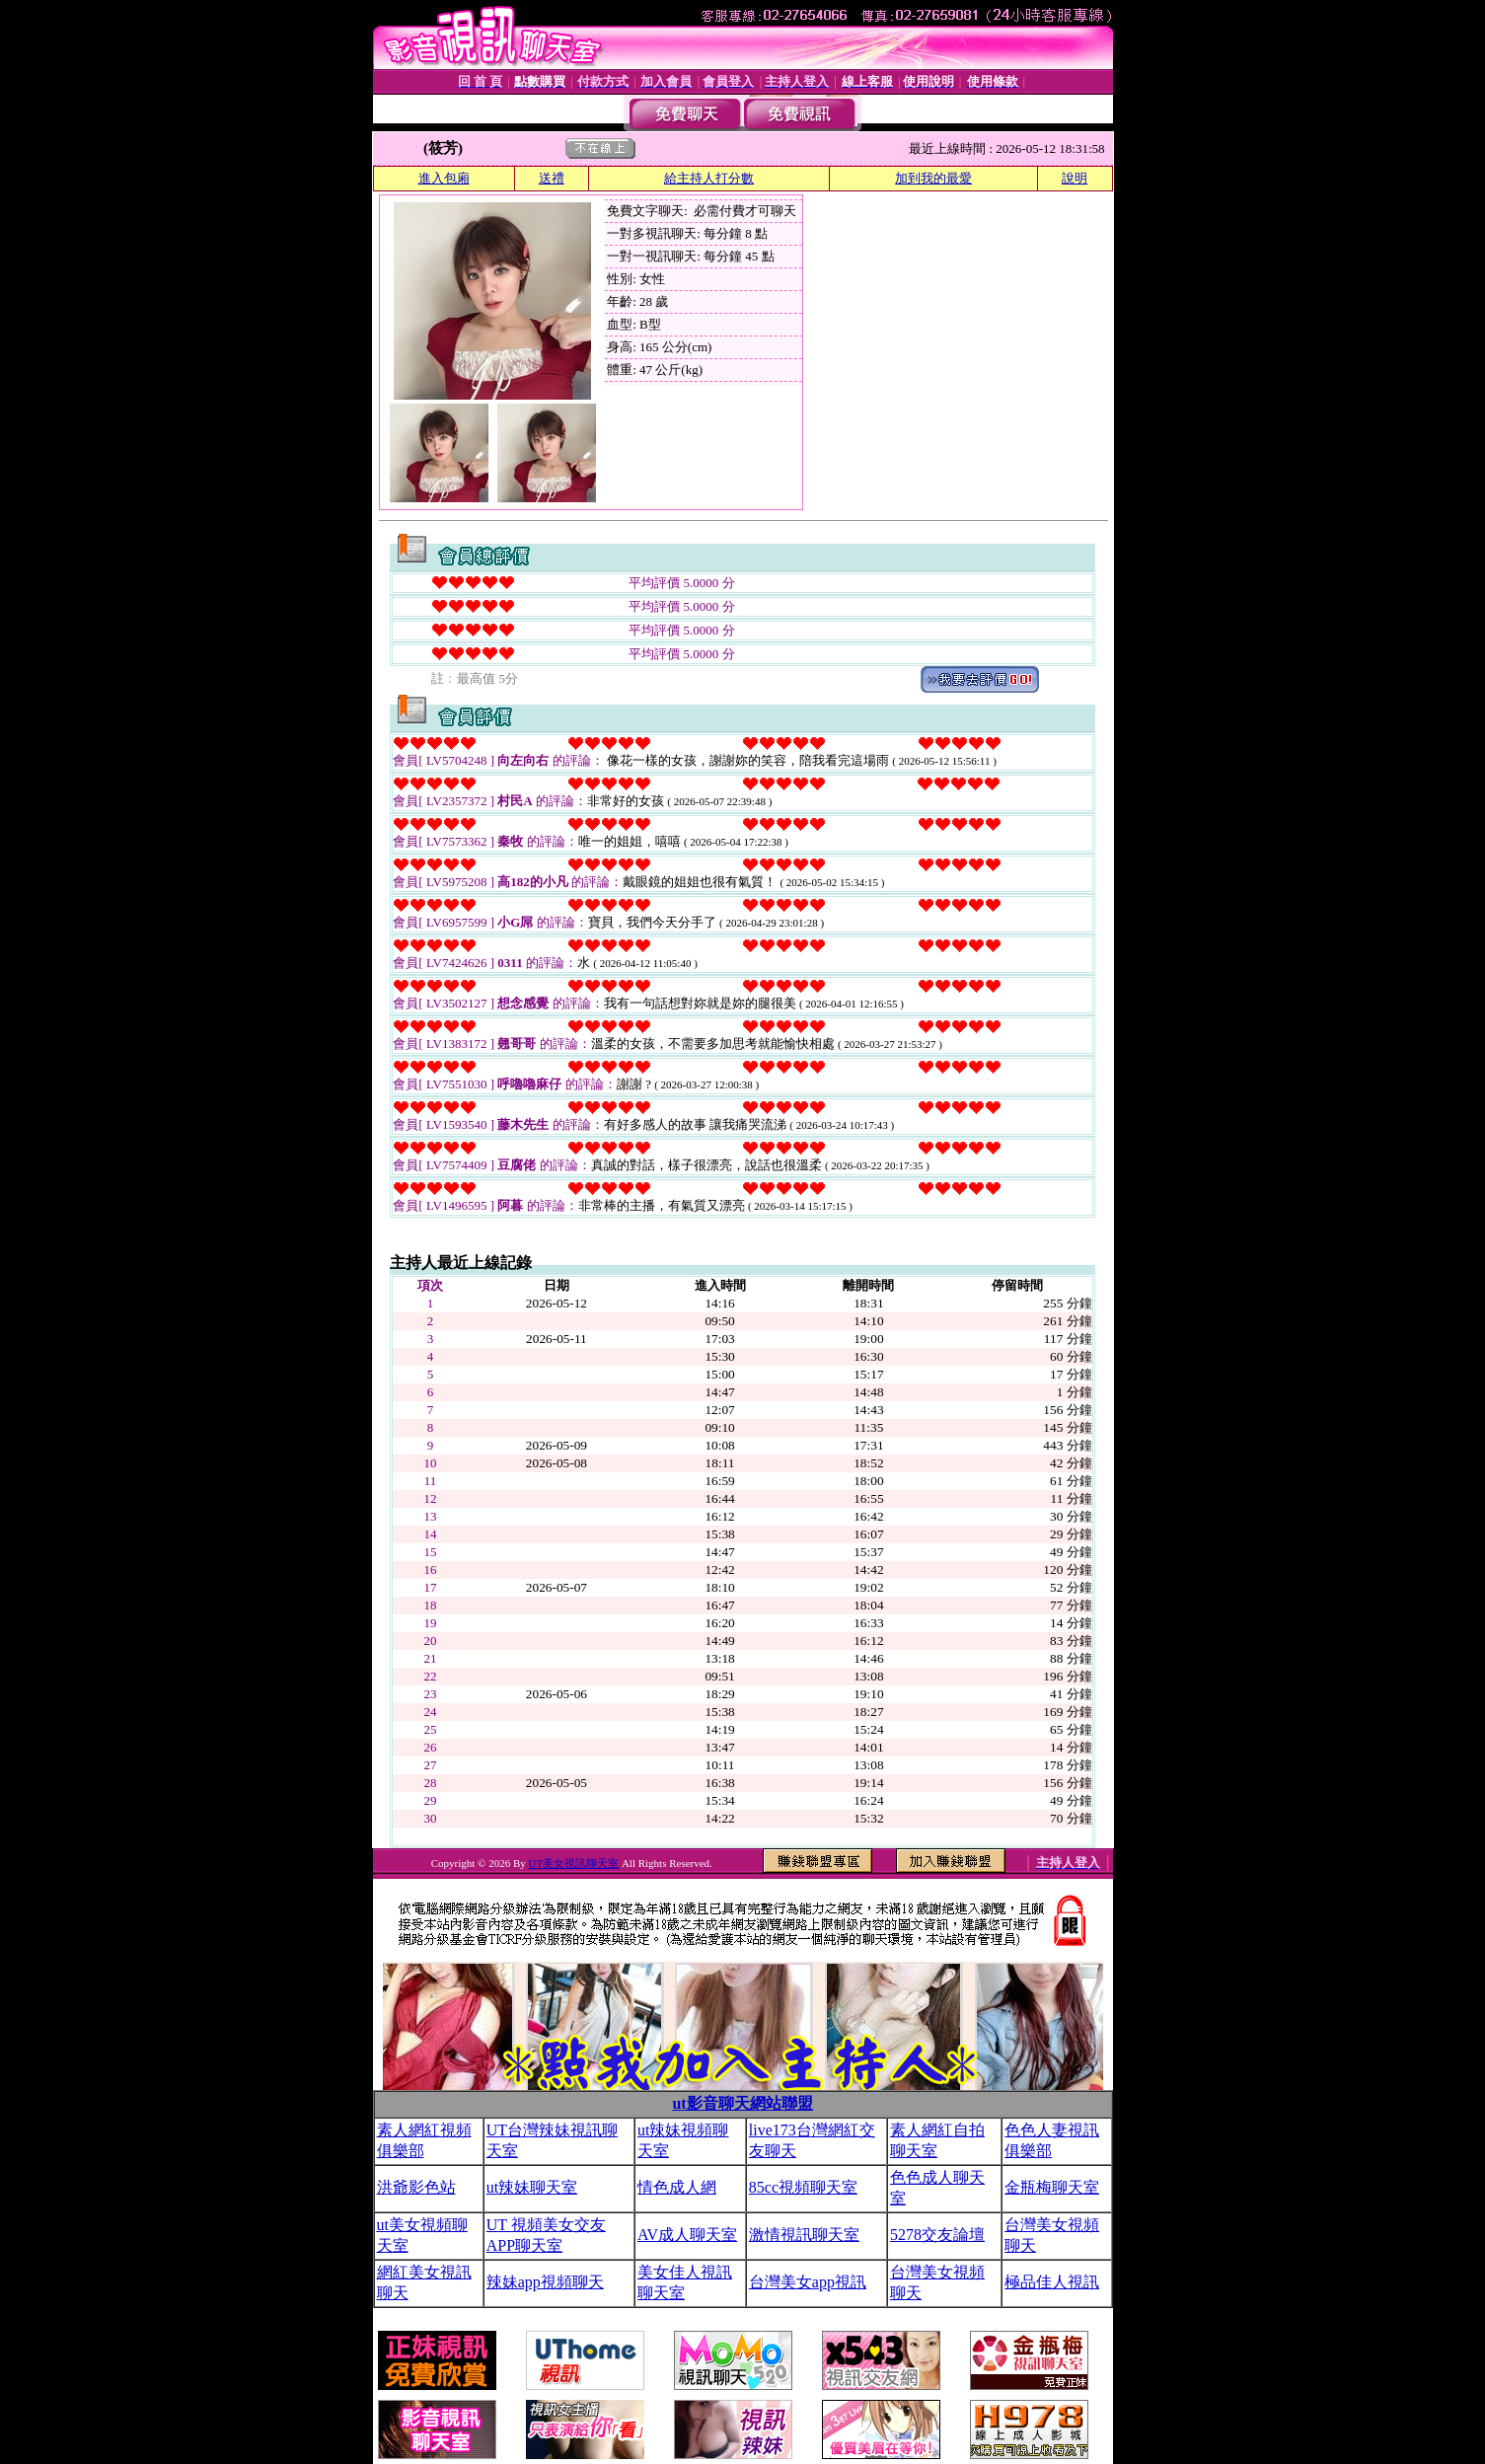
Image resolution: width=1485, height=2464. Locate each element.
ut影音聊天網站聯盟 (742, 2103)
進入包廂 (444, 178)
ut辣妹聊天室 (531, 2187)
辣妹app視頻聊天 (545, 2282)
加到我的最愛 (933, 178)
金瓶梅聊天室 (1051, 2187)
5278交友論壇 (937, 2234)
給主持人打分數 (709, 178)
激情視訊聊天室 (804, 2234)
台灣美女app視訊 (807, 2282)
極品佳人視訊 (1051, 2282)
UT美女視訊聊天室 (573, 1863)
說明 (1074, 178)
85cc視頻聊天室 (803, 2187)
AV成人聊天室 (687, 2234)
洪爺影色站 (416, 2187)
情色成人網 (676, 2187)
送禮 (551, 178)
